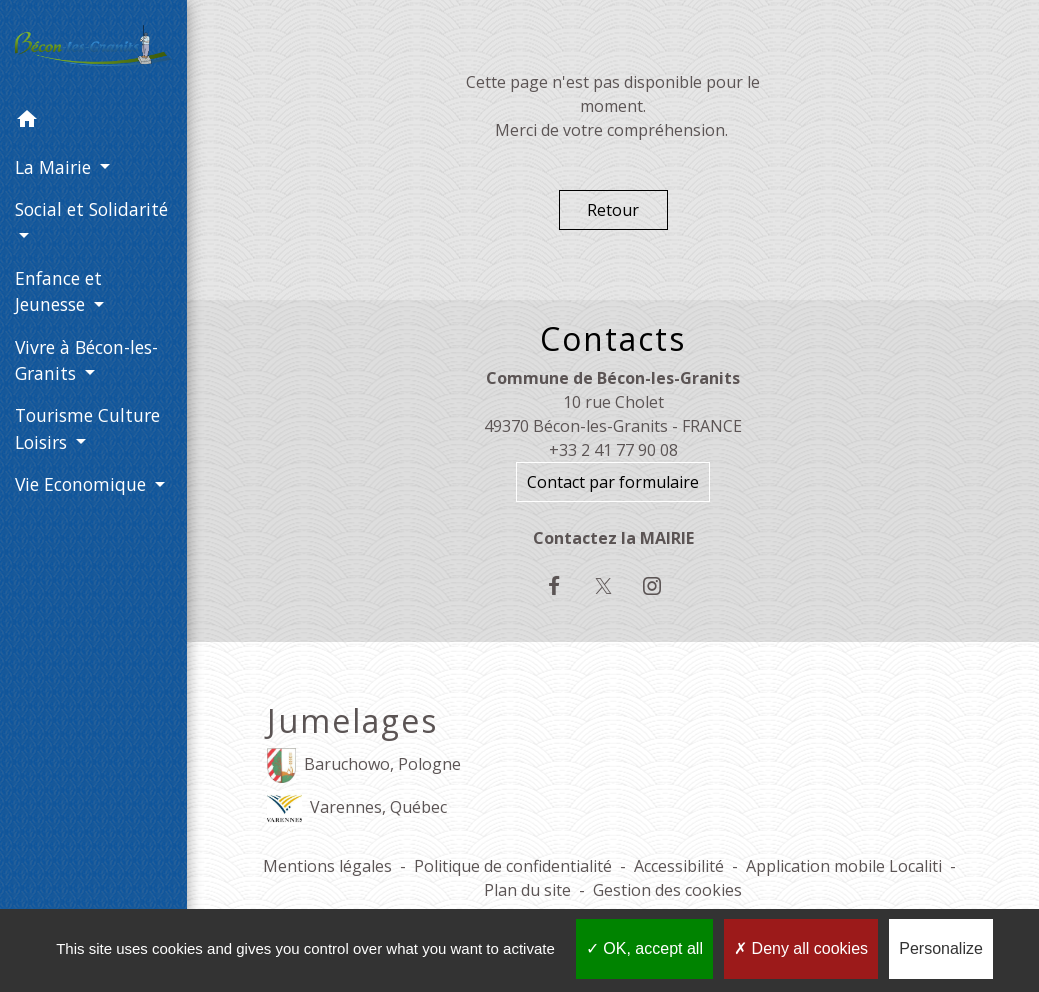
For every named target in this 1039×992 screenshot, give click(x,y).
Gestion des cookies (667, 890)
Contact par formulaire (613, 482)
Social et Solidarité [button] (91, 209)
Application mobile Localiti (844, 866)
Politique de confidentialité (513, 866)
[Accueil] (93, 50)
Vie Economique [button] (83, 484)
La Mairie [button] (55, 167)
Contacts (613, 339)
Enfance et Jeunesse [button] (58, 291)
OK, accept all (644, 948)
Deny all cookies (801, 948)
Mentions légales (327, 866)
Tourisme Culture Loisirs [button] (87, 428)
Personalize (941, 948)
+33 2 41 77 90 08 (613, 450)
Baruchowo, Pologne (364, 765)
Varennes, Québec (357, 808)
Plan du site (527, 890)
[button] (93, 122)
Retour (613, 210)
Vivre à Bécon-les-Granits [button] (86, 360)
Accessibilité (679, 866)
